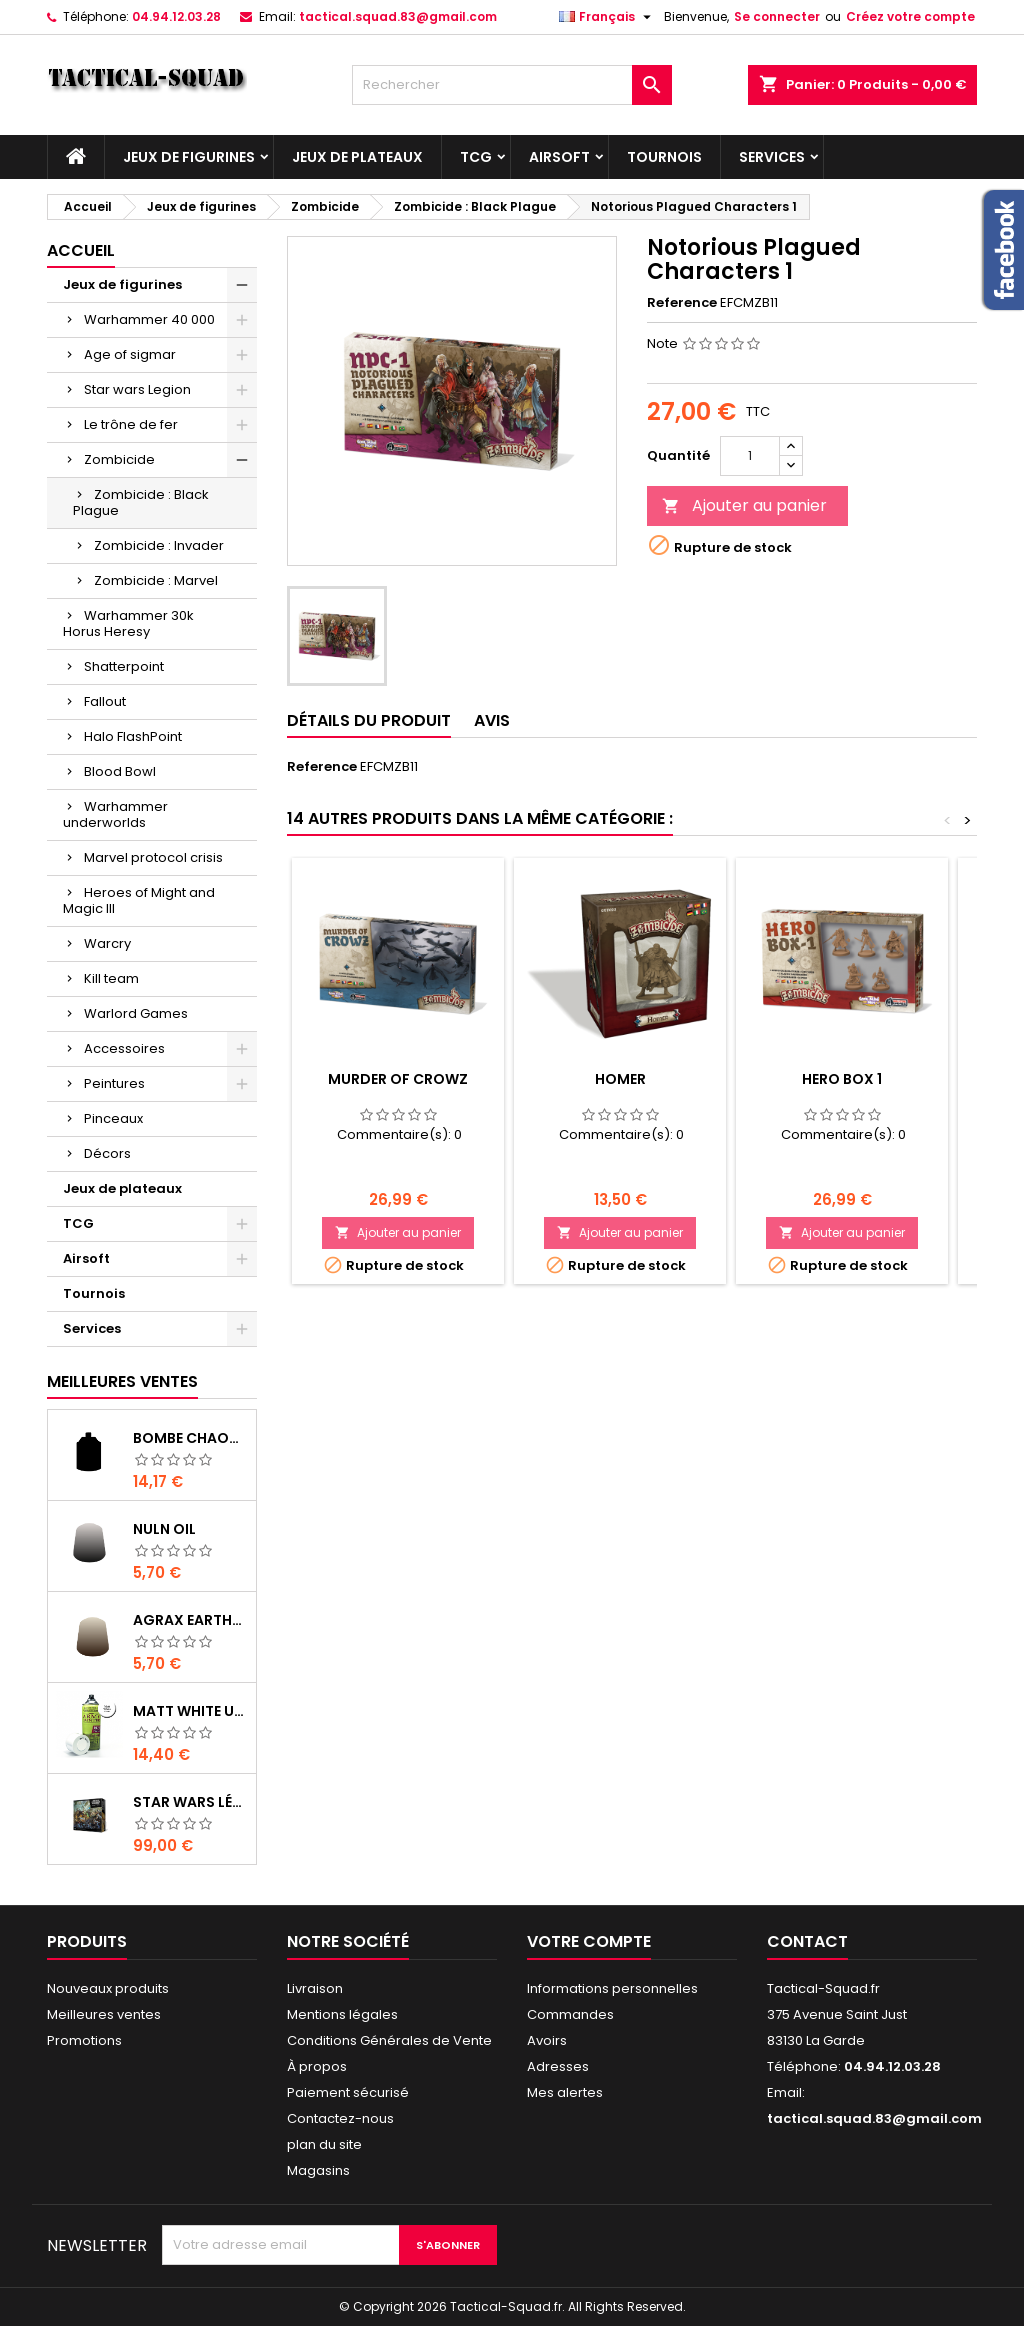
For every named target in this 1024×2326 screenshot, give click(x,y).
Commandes (570, 2014)
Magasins (318, 2170)
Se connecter (777, 16)
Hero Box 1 (842, 1079)
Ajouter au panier (744, 505)
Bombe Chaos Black (190, 1438)
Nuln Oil (164, 1529)
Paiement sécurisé (348, 2092)
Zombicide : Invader (159, 545)
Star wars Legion (137, 389)
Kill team (111, 978)
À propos (317, 2066)
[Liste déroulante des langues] (607, 17)
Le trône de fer (131, 424)
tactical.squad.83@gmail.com (398, 16)
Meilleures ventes (104, 2014)
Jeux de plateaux (357, 157)
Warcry (107, 943)
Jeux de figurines (189, 157)
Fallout (105, 701)
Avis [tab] (492, 720)
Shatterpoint (124, 666)
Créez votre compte (910, 16)
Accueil (81, 250)
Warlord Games (136, 1013)
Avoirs (547, 2040)
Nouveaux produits (108, 1988)
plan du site (324, 2144)
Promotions (84, 2040)
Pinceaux (113, 1118)
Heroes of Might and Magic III (139, 900)
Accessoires (124, 1048)
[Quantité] (750, 456)
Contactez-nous (340, 2118)
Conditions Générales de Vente (389, 2040)
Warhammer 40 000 (149, 319)
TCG (476, 157)
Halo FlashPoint (133, 736)
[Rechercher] (512, 85)
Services (772, 157)
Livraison (315, 1988)
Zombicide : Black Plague (141, 502)
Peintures (114, 1083)
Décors (107, 1153)
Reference (682, 303)
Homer (620, 1079)
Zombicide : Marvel (156, 580)
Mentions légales (342, 2014)
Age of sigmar (130, 354)
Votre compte (589, 1941)
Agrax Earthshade (190, 1620)
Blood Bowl (120, 771)
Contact (807, 1941)
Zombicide (119, 459)
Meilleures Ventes (122, 1381)
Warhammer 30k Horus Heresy (128, 623)
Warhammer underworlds (115, 814)
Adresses (558, 2066)
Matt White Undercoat (190, 1711)
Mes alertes (565, 2092)
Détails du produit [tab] (369, 720)
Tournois (664, 157)
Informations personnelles (612, 1988)
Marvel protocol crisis (153, 857)
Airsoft (559, 157)
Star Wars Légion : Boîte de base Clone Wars (190, 1802)
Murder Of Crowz (398, 1079)
